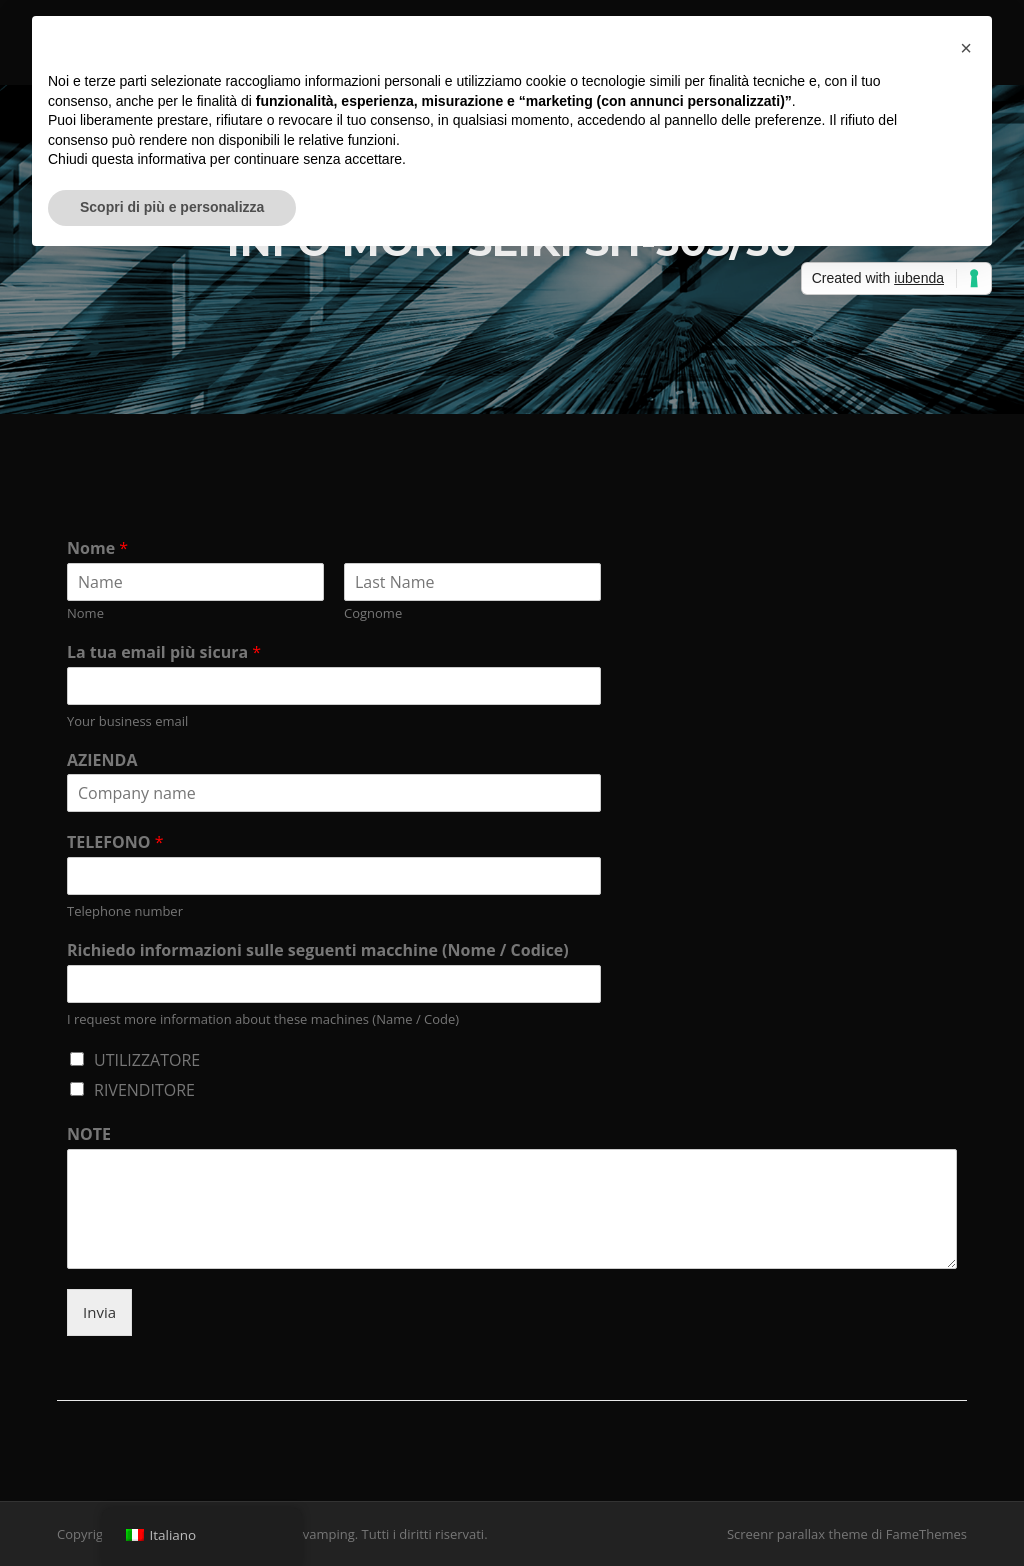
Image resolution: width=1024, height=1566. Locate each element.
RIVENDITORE (144, 1090)
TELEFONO (115, 842)
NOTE (89, 1134)
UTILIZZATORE (147, 1060)
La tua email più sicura (164, 652)
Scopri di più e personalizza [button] (172, 207)
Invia (99, 1312)
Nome (97, 548)
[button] (966, 48)
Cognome (373, 613)
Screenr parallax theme (797, 1534)
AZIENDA (102, 760)
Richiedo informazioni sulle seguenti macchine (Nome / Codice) (318, 950)
